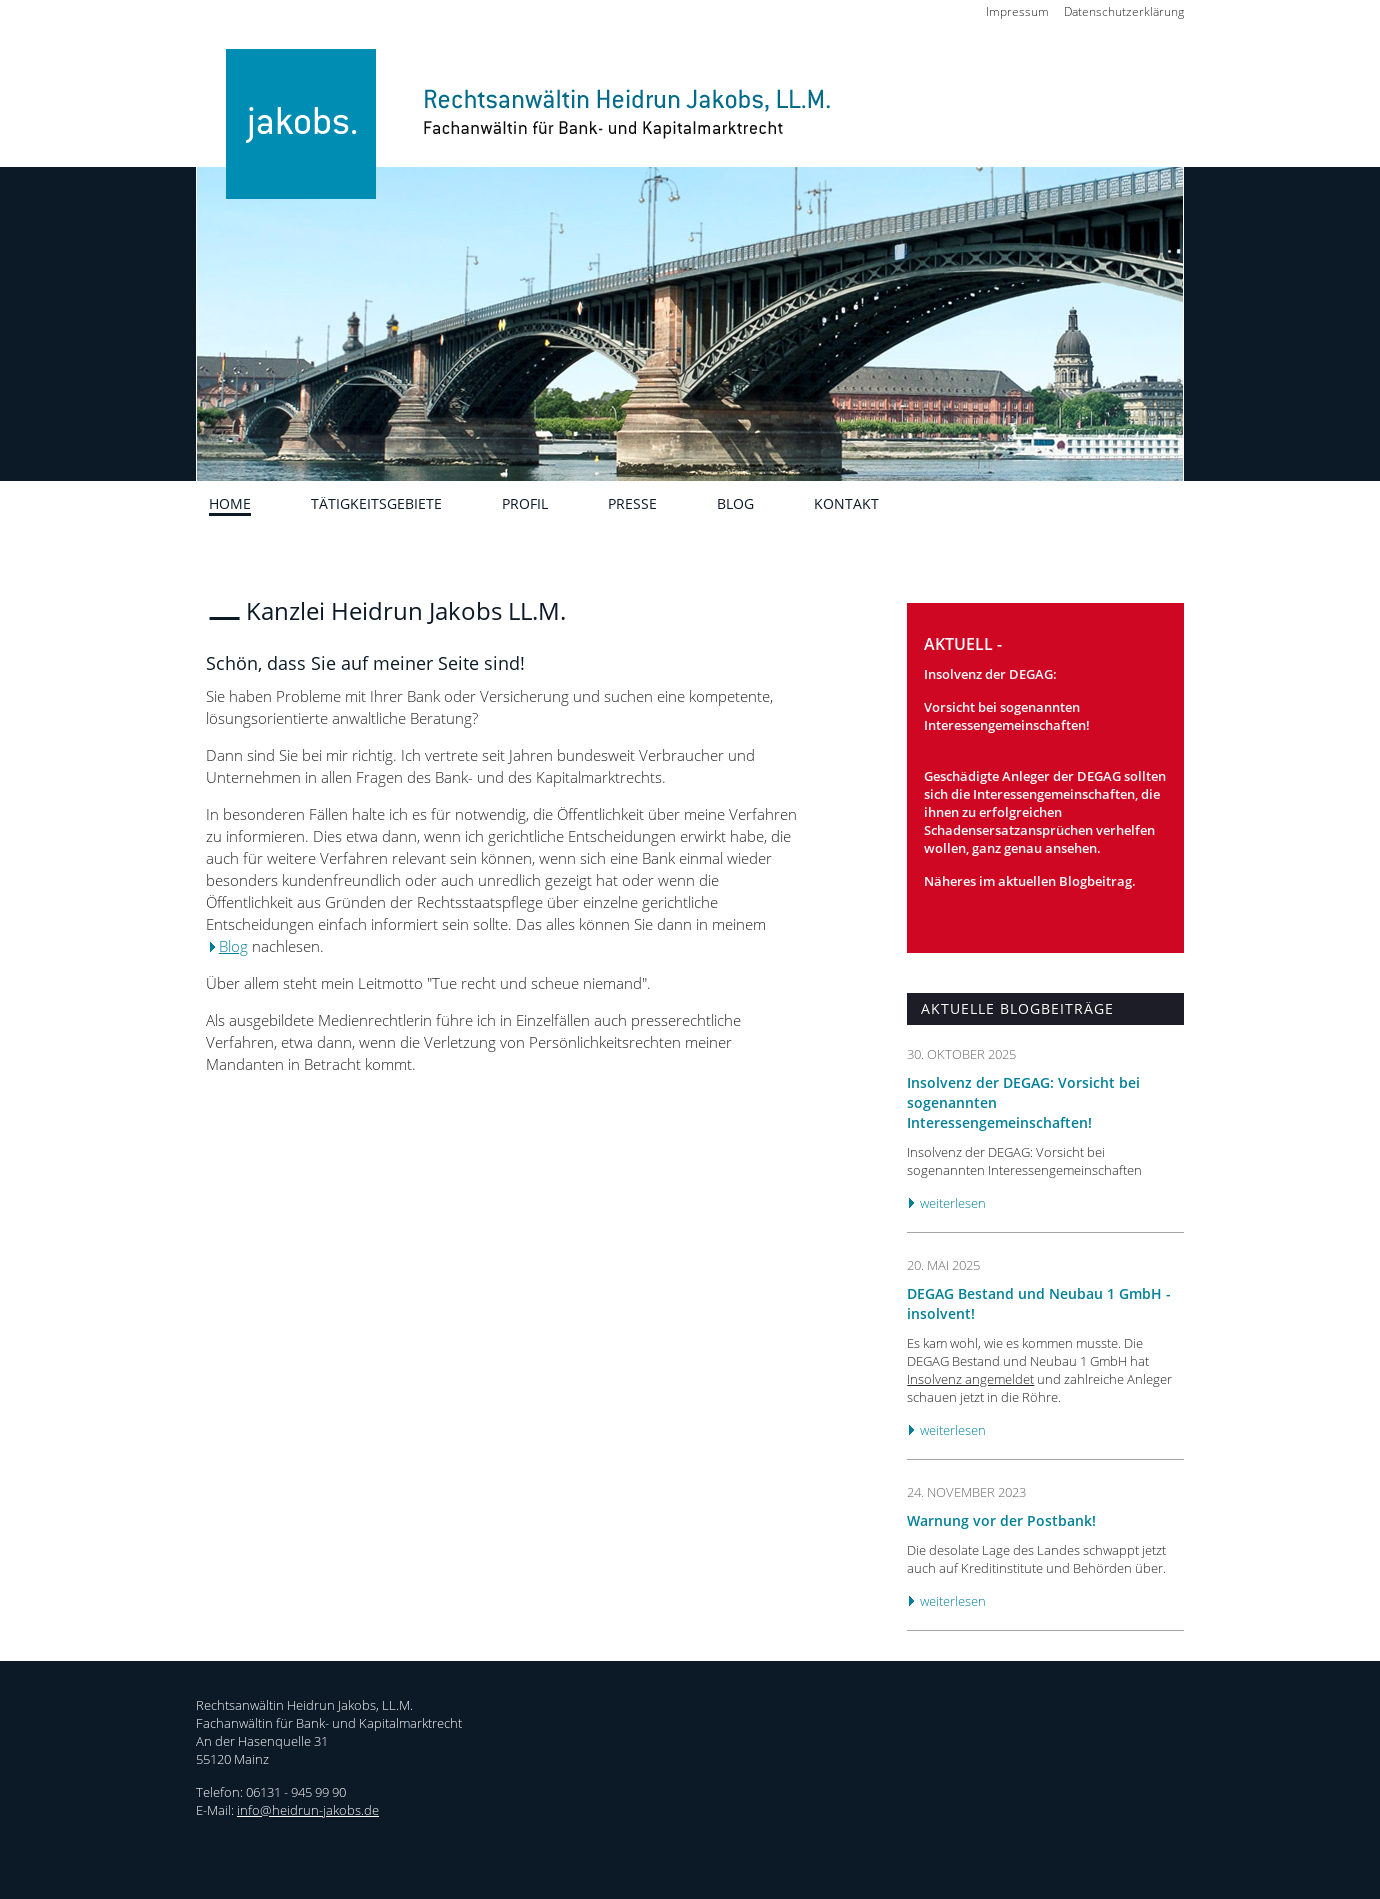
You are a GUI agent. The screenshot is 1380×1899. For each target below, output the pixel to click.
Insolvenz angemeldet (970, 1379)
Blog (233, 946)
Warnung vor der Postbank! (1001, 1520)
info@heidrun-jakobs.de (308, 1810)
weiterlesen (953, 1203)
